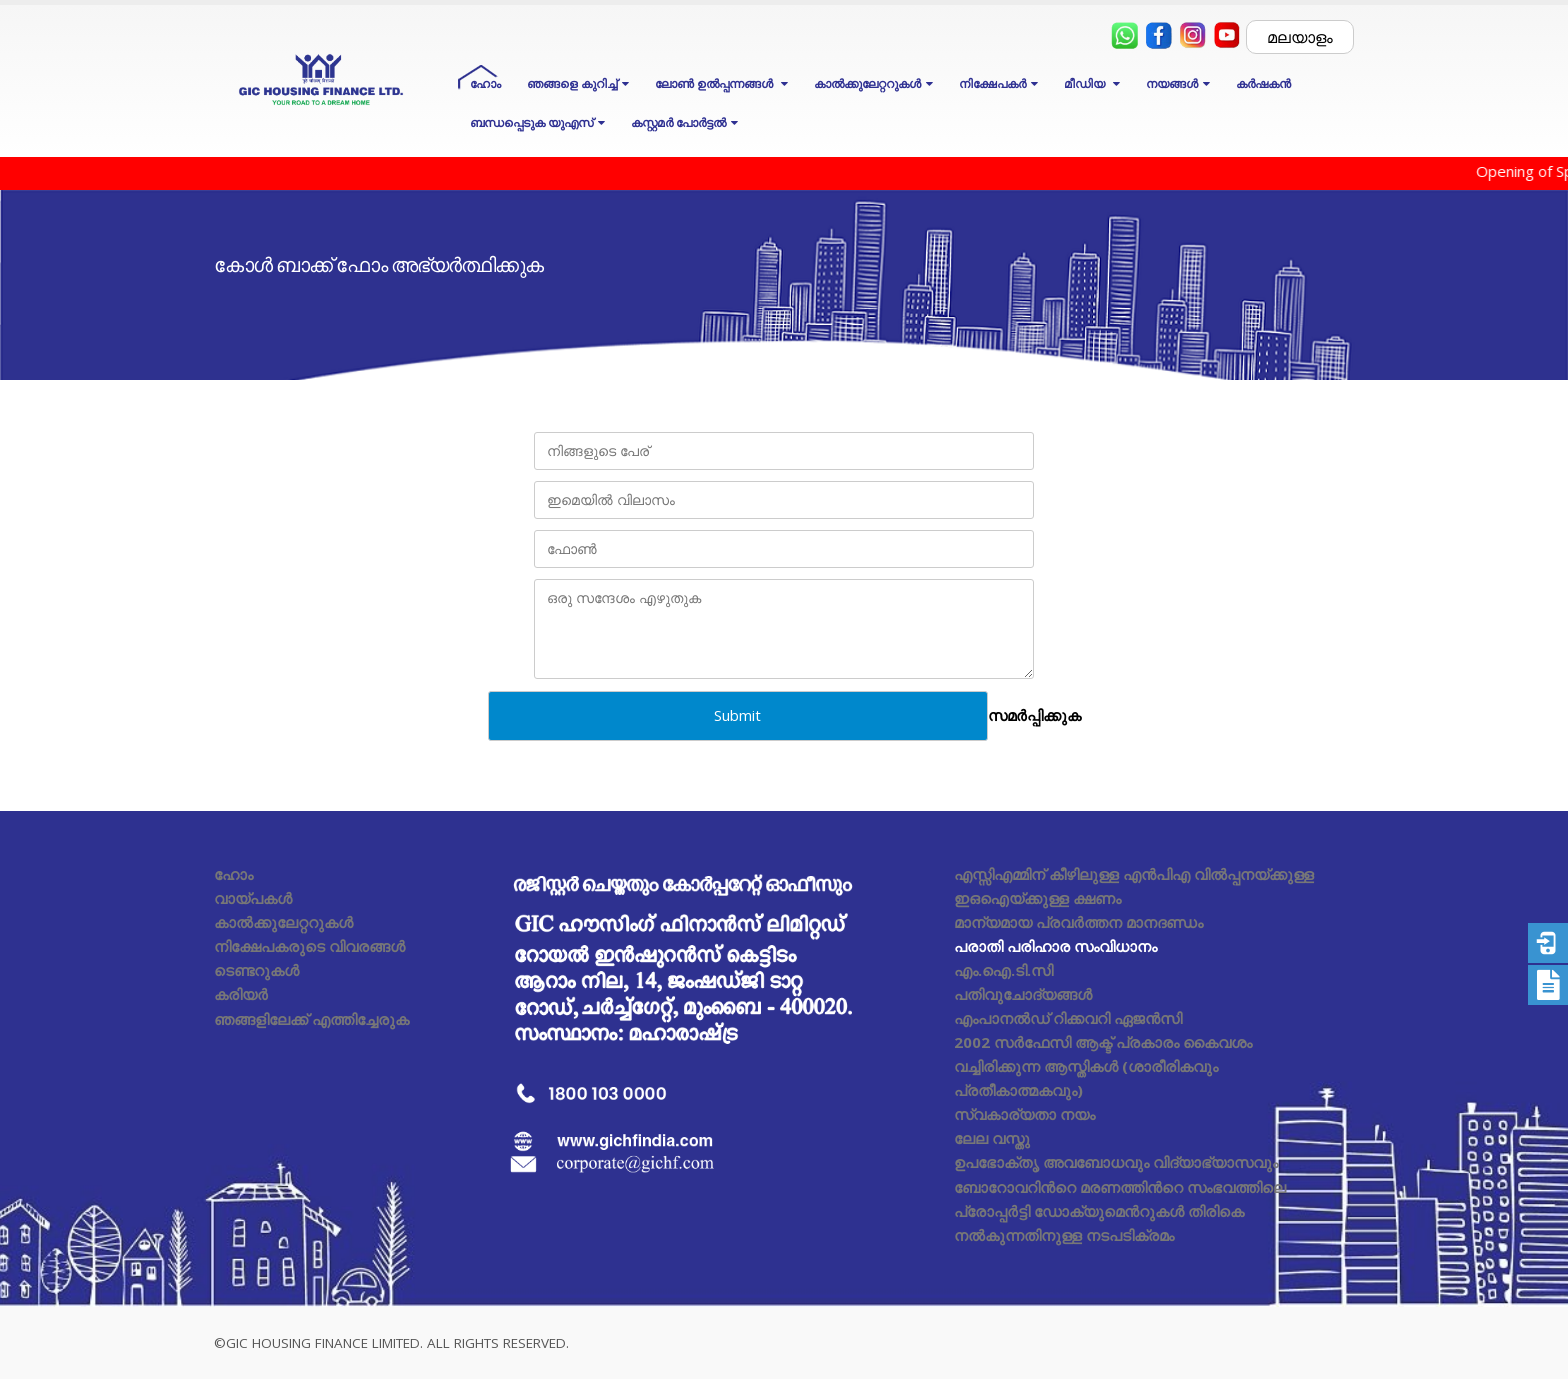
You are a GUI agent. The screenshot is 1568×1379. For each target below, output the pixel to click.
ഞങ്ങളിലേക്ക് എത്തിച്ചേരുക (311, 1019)
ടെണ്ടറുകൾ (256, 970)
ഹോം (485, 83)
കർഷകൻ (1263, 83)
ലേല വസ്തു (992, 1138)
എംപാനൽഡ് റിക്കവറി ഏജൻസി (1068, 1018)
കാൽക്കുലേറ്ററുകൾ (283, 922)
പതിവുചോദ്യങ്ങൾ (1023, 994)
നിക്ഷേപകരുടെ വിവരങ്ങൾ (309, 946)
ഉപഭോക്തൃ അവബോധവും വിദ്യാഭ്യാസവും (1116, 1162)
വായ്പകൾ (253, 898)
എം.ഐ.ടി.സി (1003, 970)
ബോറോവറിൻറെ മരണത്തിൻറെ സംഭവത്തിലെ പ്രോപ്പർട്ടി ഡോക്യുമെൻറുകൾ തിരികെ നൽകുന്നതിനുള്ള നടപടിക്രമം (1120, 1211)
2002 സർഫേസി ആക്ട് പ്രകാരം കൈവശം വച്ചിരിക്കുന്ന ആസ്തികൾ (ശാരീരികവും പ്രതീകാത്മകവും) (1103, 1066)
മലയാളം (1300, 37)
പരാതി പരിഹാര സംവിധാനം (1055, 946)
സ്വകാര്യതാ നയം (1024, 1114)
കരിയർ (241, 994)
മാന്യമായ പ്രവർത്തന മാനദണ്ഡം (1078, 922)
